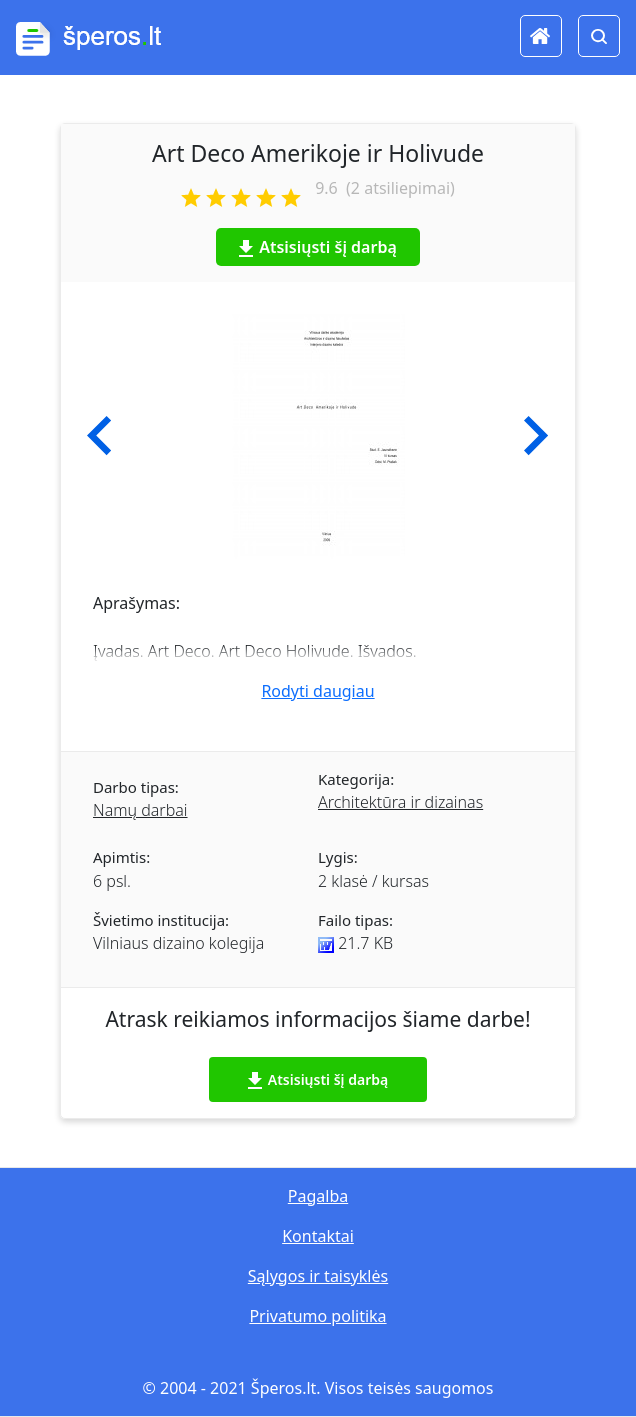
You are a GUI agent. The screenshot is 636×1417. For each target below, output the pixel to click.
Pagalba (318, 1196)
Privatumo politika (317, 1316)
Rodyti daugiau (317, 691)
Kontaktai (318, 1236)
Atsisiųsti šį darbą (318, 247)
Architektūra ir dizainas (400, 802)
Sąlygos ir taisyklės (318, 1276)
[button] (99, 436)
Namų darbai (140, 810)
